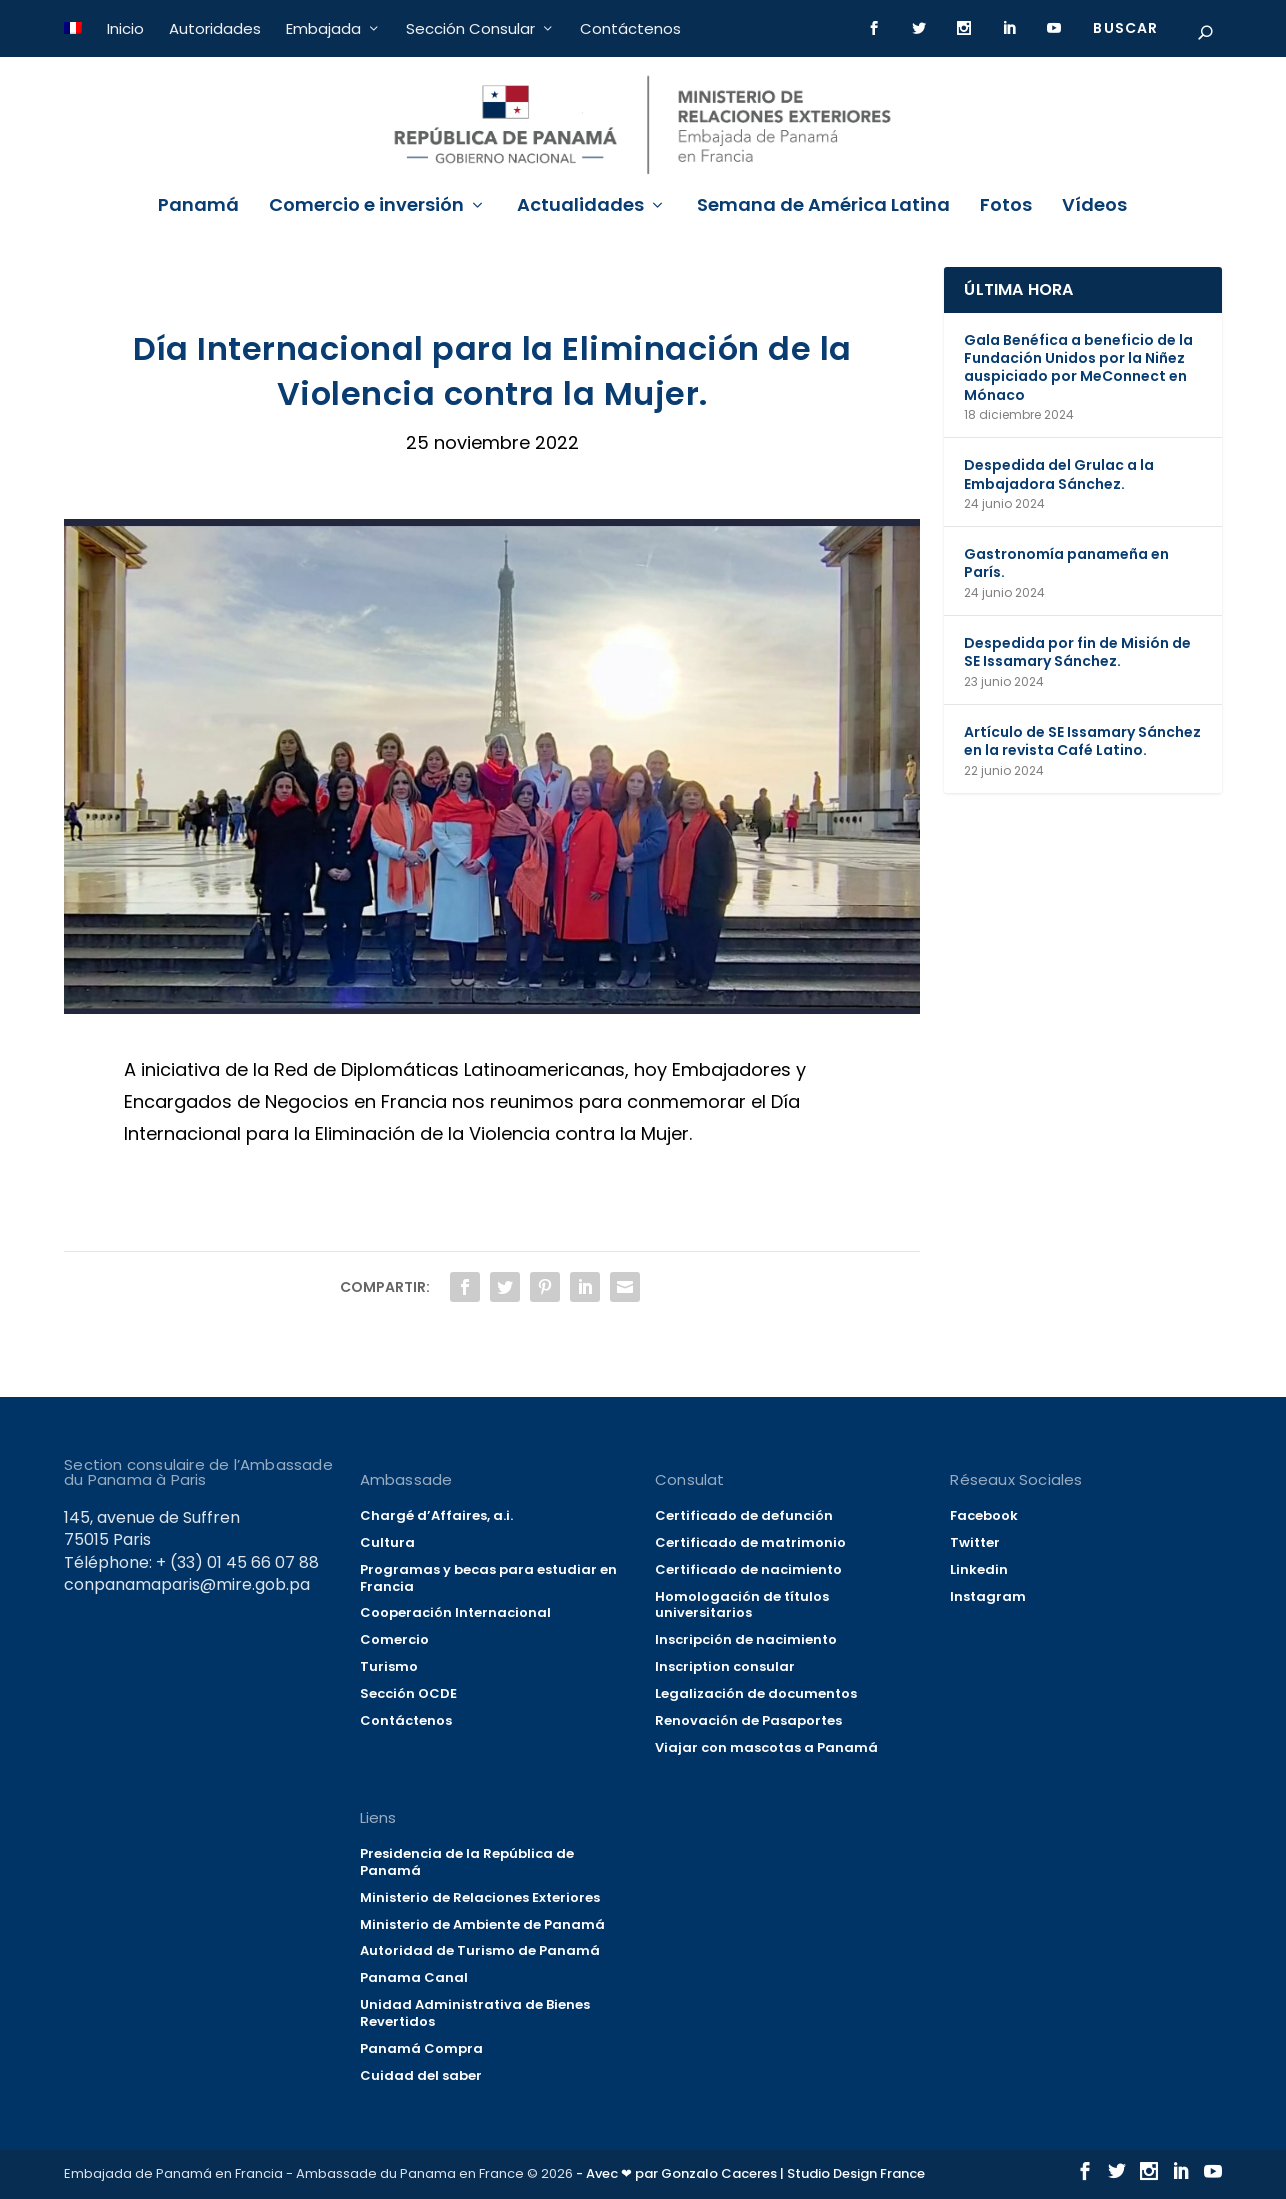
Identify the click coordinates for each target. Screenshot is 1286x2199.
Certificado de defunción (744, 1515)
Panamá (198, 207)
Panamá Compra (421, 2048)
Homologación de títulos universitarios (742, 1605)
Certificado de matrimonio (750, 1542)
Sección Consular (470, 28)
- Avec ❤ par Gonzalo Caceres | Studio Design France (750, 2173)
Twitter (975, 1542)
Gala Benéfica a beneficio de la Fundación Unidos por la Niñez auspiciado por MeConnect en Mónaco (1078, 367)
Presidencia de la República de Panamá (467, 1862)
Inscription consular (725, 1666)
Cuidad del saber (421, 2075)
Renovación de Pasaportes (748, 1720)
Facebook (984, 1515)
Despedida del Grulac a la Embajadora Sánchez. (1059, 474)
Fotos (1006, 207)
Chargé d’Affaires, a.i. (436, 1515)
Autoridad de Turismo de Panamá (480, 1950)
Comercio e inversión (366, 207)
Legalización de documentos (756, 1693)
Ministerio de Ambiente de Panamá (482, 1924)
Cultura (387, 1542)
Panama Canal (414, 1977)
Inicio (125, 28)
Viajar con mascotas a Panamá (766, 1747)
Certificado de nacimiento (748, 1569)
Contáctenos (630, 28)
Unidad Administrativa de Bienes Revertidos (475, 2013)
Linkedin (979, 1569)
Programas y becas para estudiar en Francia (488, 1578)
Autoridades (215, 28)
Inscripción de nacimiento (746, 1639)
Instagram (988, 1596)
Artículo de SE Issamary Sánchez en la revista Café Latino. (1082, 741)
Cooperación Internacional (455, 1612)
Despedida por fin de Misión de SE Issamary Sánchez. (1077, 652)
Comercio (394, 1639)
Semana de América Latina (823, 207)
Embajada (323, 28)
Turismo (389, 1666)
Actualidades (580, 207)
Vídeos (1094, 207)
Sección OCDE (408, 1693)
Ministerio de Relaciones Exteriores (480, 1897)
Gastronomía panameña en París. (1066, 563)
